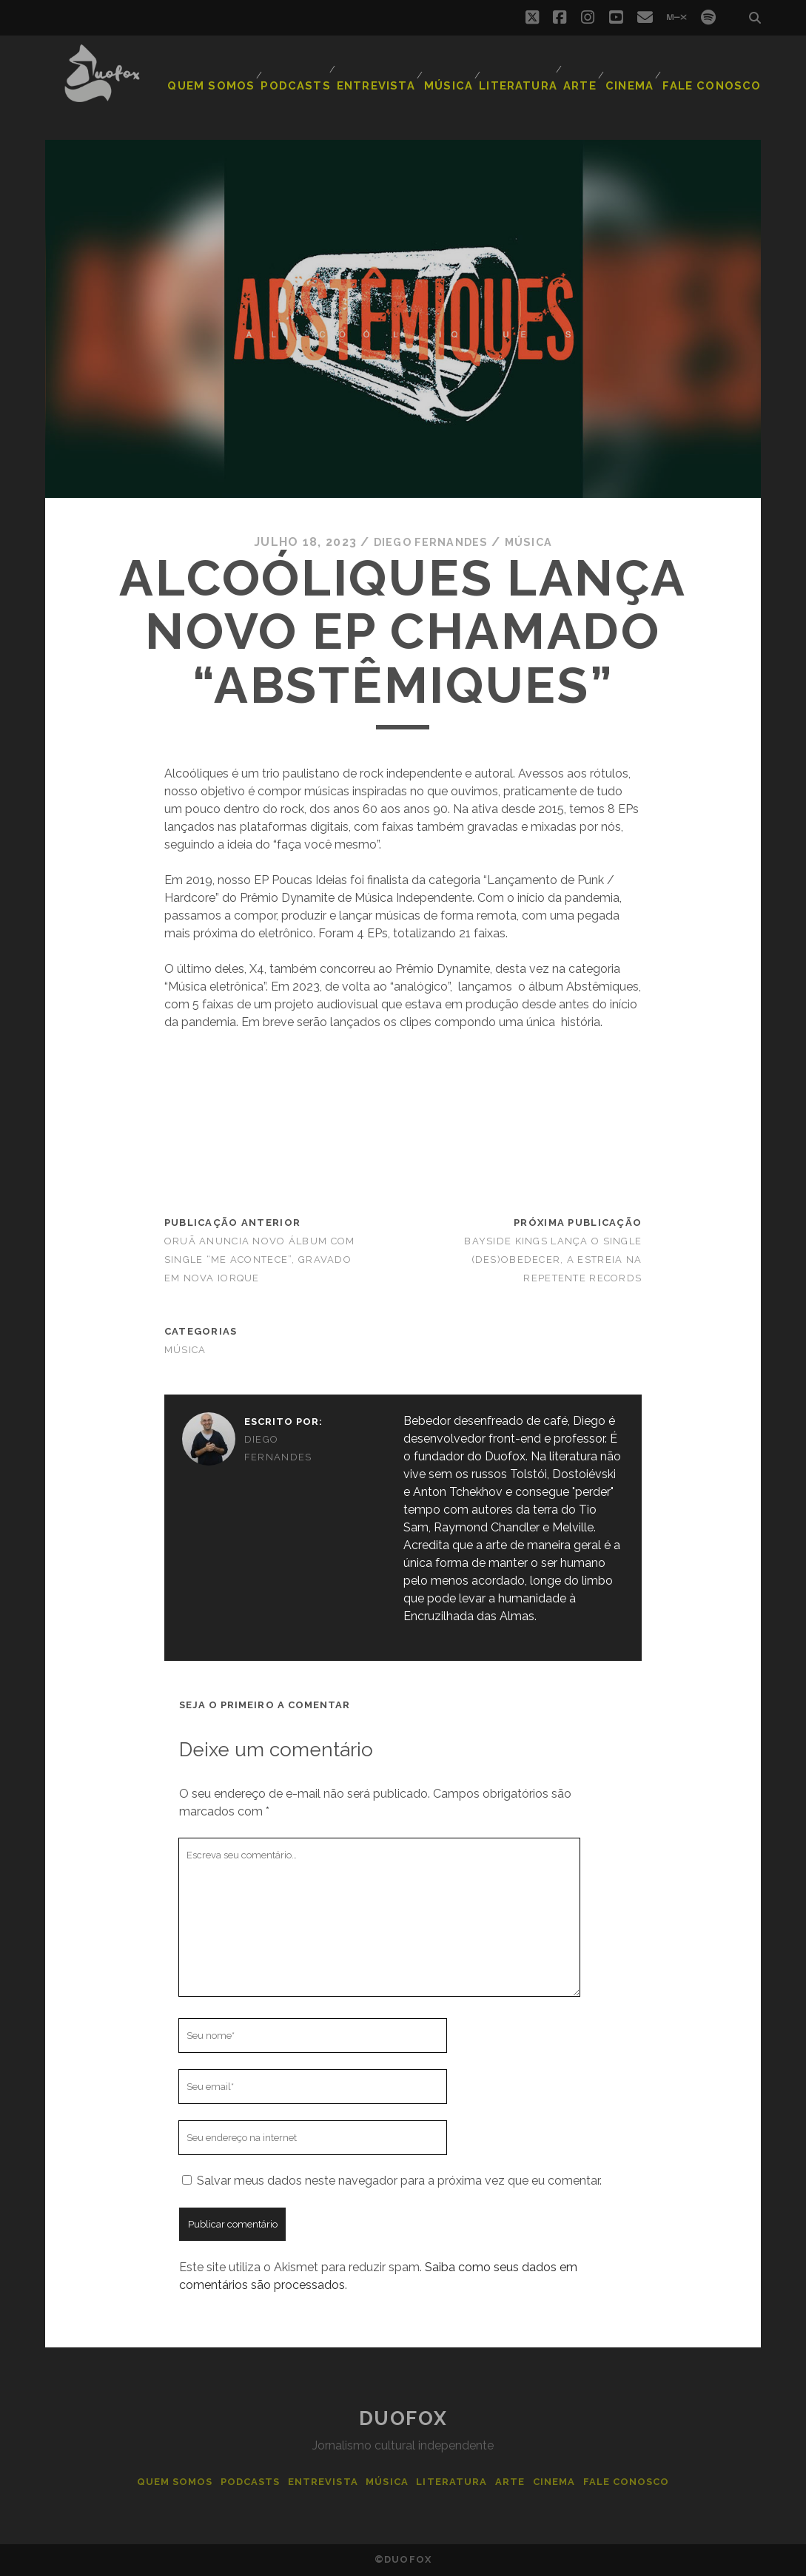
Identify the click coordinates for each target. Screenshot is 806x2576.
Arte (583, 76)
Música (455, 76)
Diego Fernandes (429, 542)
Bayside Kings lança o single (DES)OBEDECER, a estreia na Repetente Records (553, 1259)
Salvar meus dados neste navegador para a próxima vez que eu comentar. (399, 2181)
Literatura (522, 76)
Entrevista (382, 76)
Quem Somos (229, 76)
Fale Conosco (718, 76)
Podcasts (307, 76)
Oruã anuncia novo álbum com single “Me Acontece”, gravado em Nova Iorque (259, 1259)
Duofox (403, 2418)
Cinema (636, 76)
